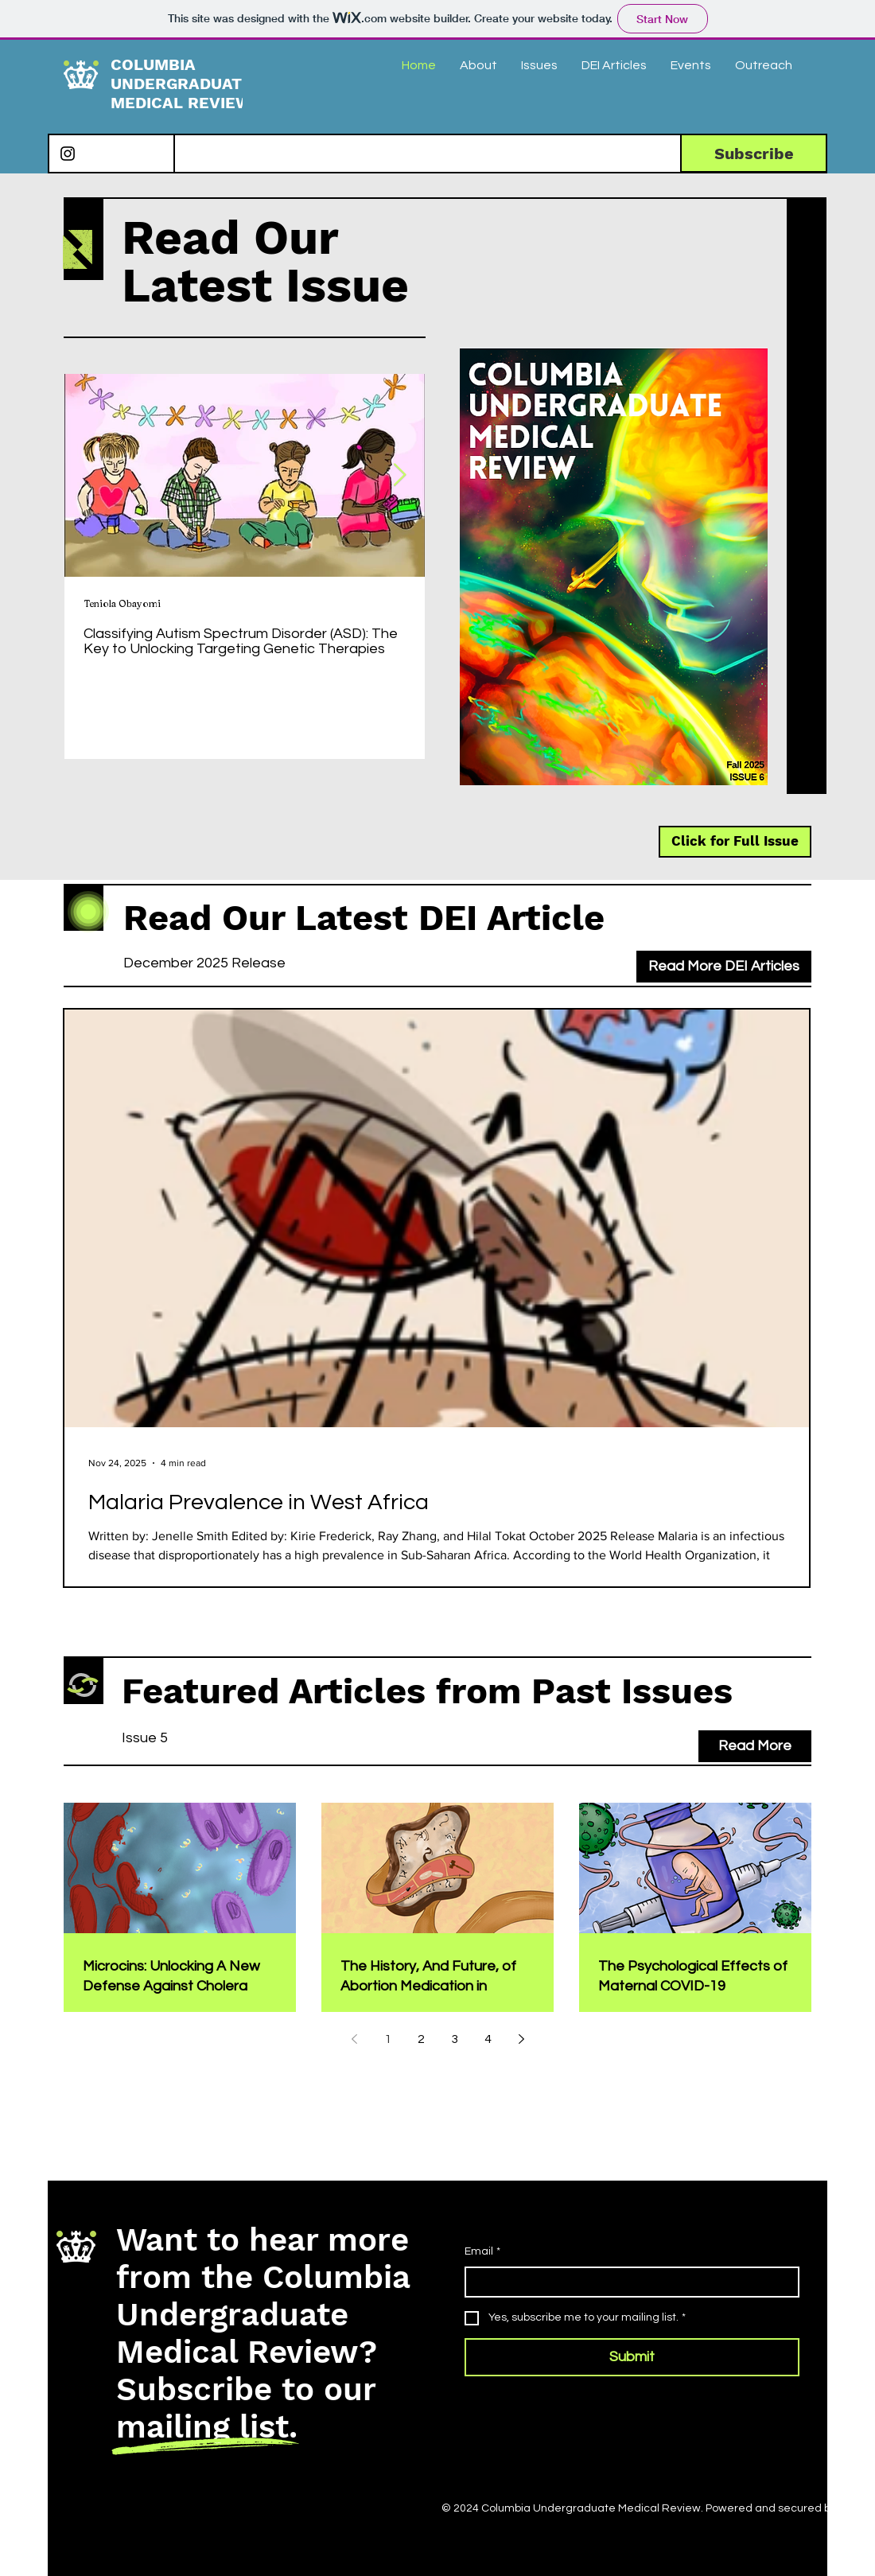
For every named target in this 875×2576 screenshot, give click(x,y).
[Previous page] (354, 2039)
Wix (847, 2508)
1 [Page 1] (387, 2039)
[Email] (627, 2282)
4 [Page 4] (488, 2039)
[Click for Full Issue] (735, 842)
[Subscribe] (753, 153)
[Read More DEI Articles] (723, 967)
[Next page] (521, 2039)
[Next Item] (399, 475)
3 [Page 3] (454, 2039)
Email (482, 2252)
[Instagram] (67, 153)
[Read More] (754, 1746)
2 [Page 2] (421, 2039)
